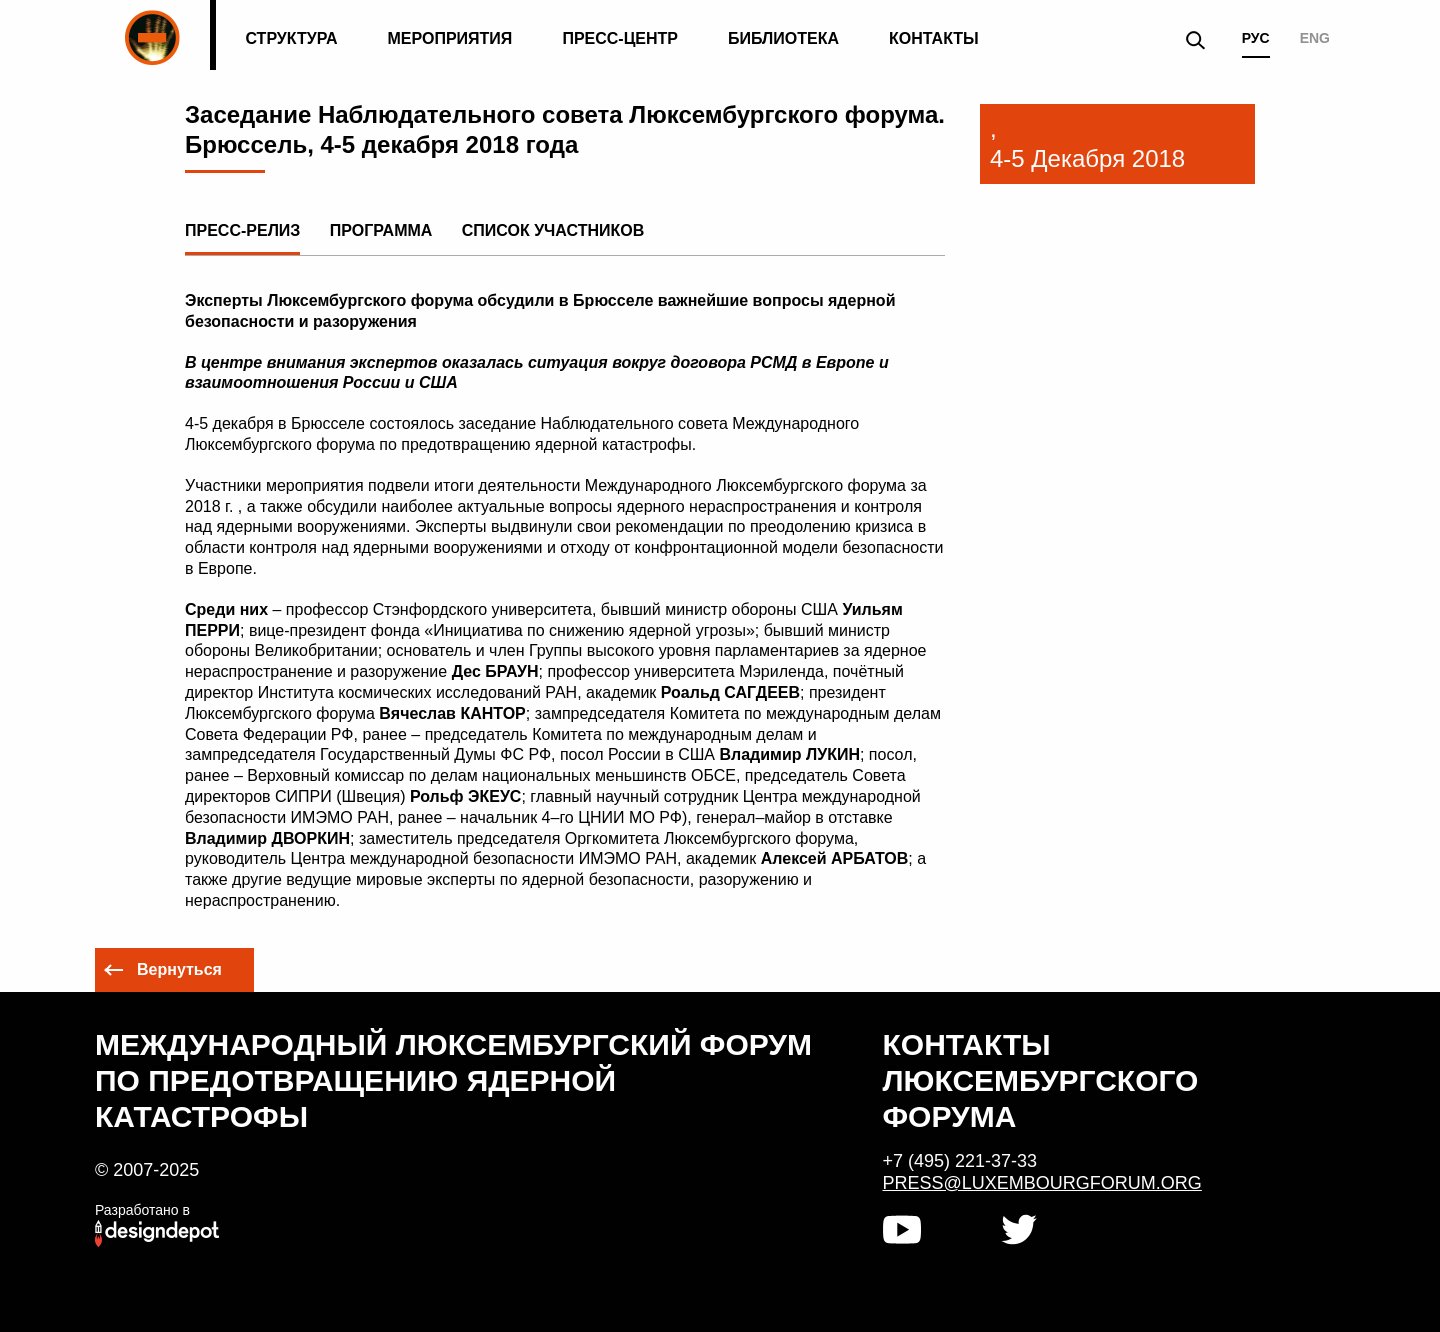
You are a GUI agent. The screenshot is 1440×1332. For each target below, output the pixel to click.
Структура (291, 38)
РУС (1256, 38)
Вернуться (179, 969)
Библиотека (783, 38)
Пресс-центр (620, 38)
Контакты (934, 38)
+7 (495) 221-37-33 (960, 1161)
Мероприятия (450, 38)
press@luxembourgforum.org (1042, 1183)
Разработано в (142, 1210)
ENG (1315, 38)
